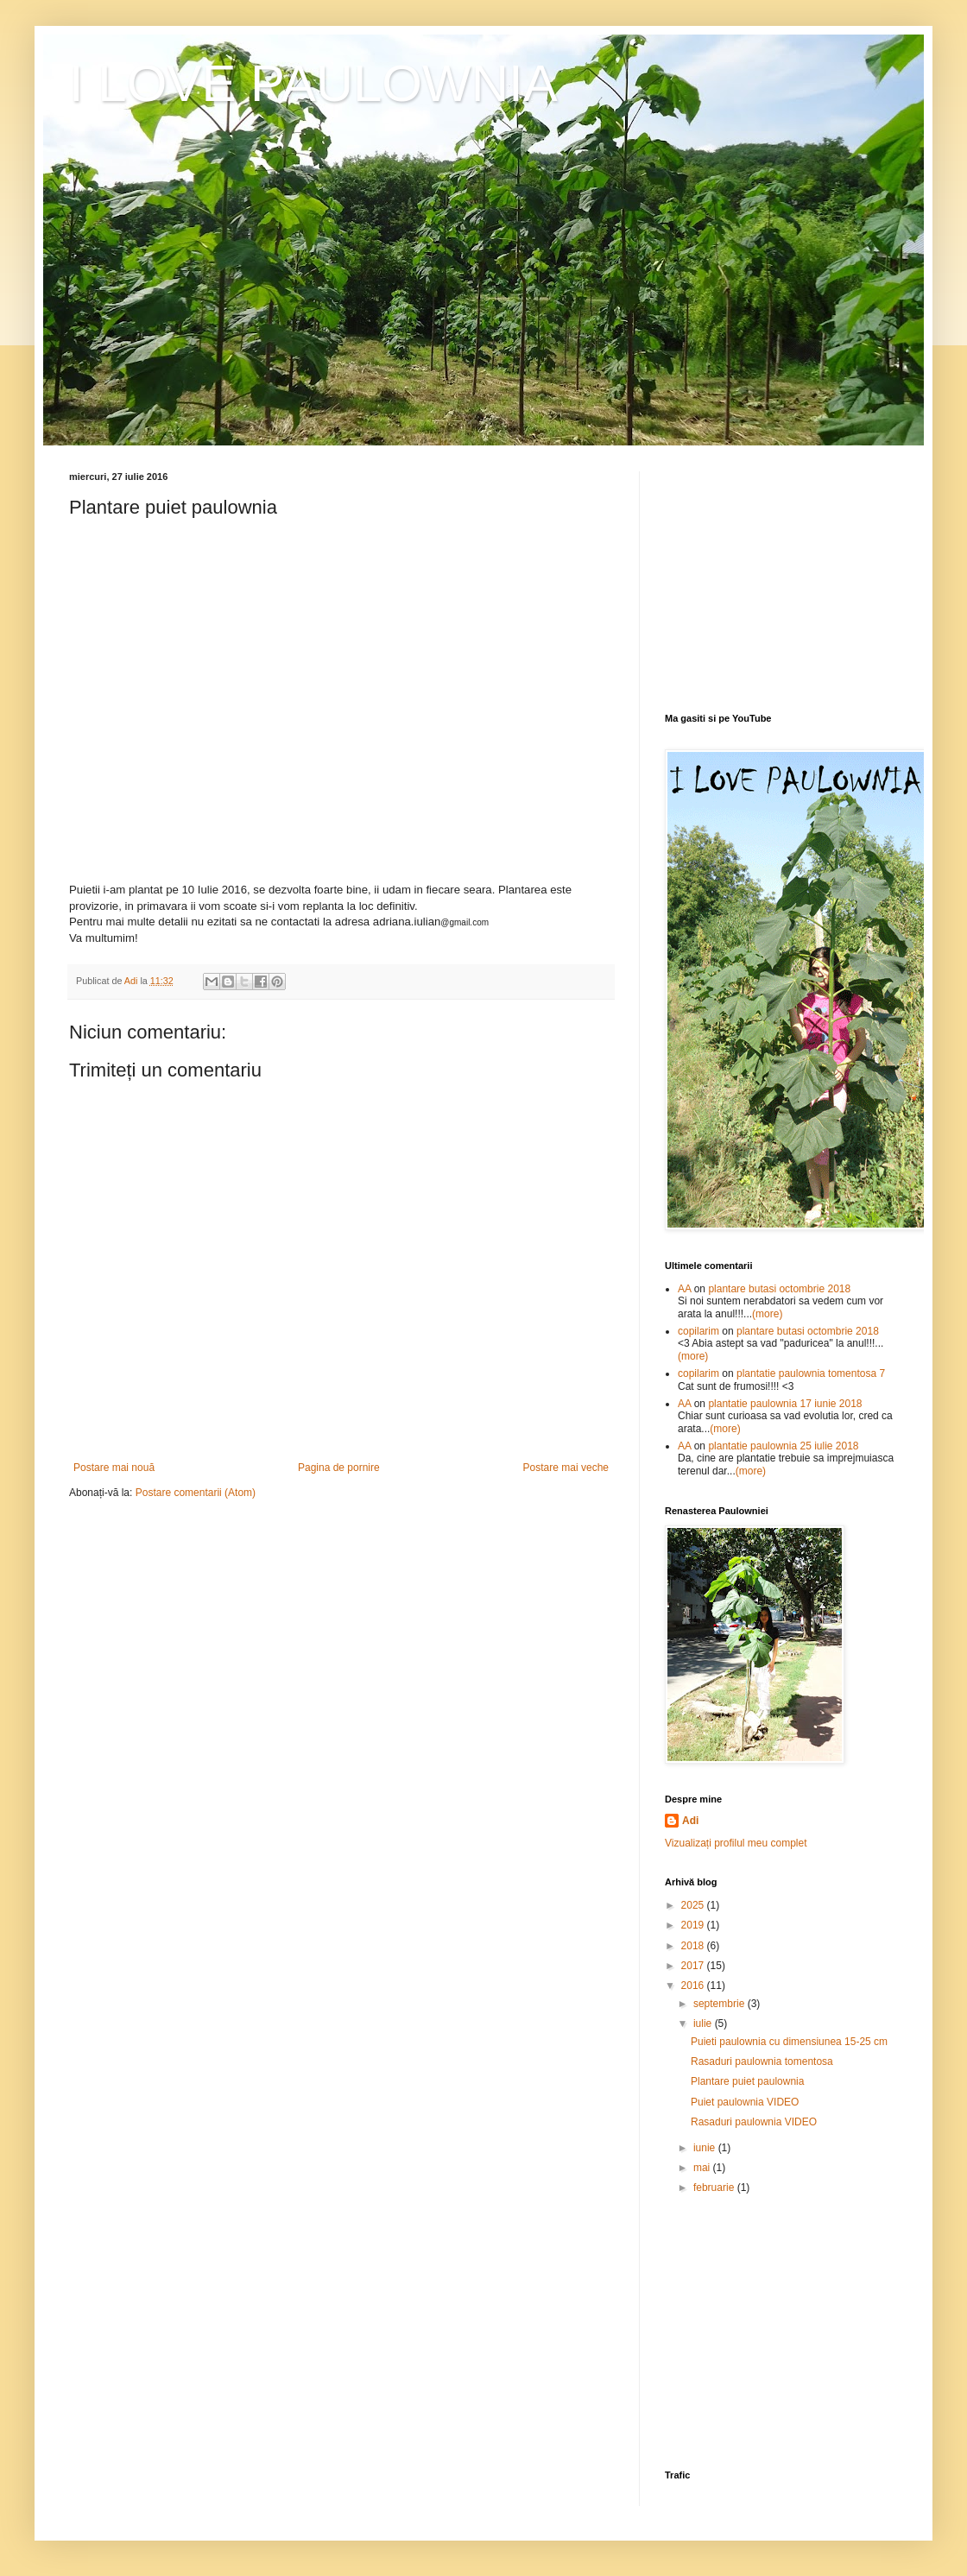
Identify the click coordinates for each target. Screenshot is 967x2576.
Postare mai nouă (114, 1468)
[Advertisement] (781, 579)
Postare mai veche (566, 1468)
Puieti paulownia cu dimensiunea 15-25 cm (789, 2042)
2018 (694, 1946)
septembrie (720, 2004)
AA (684, 1289)
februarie (715, 2187)
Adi (690, 1821)
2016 (694, 1985)
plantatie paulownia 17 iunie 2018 (785, 1404)
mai (703, 2168)
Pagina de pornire (339, 1468)
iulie (704, 2023)
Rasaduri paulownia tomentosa (762, 2061)
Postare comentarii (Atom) (196, 1493)
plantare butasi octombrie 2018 (779, 1289)
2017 (694, 1966)
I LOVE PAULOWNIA (313, 83)
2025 (694, 1905)
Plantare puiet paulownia (747, 2081)
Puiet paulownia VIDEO (745, 2102)
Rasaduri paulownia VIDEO (754, 2122)
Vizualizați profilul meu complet (736, 1843)
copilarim (698, 1331)
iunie (705, 2148)
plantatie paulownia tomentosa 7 (810, 1373)
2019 (694, 1925)
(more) (767, 1314)
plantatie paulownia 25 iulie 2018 (783, 1446)
